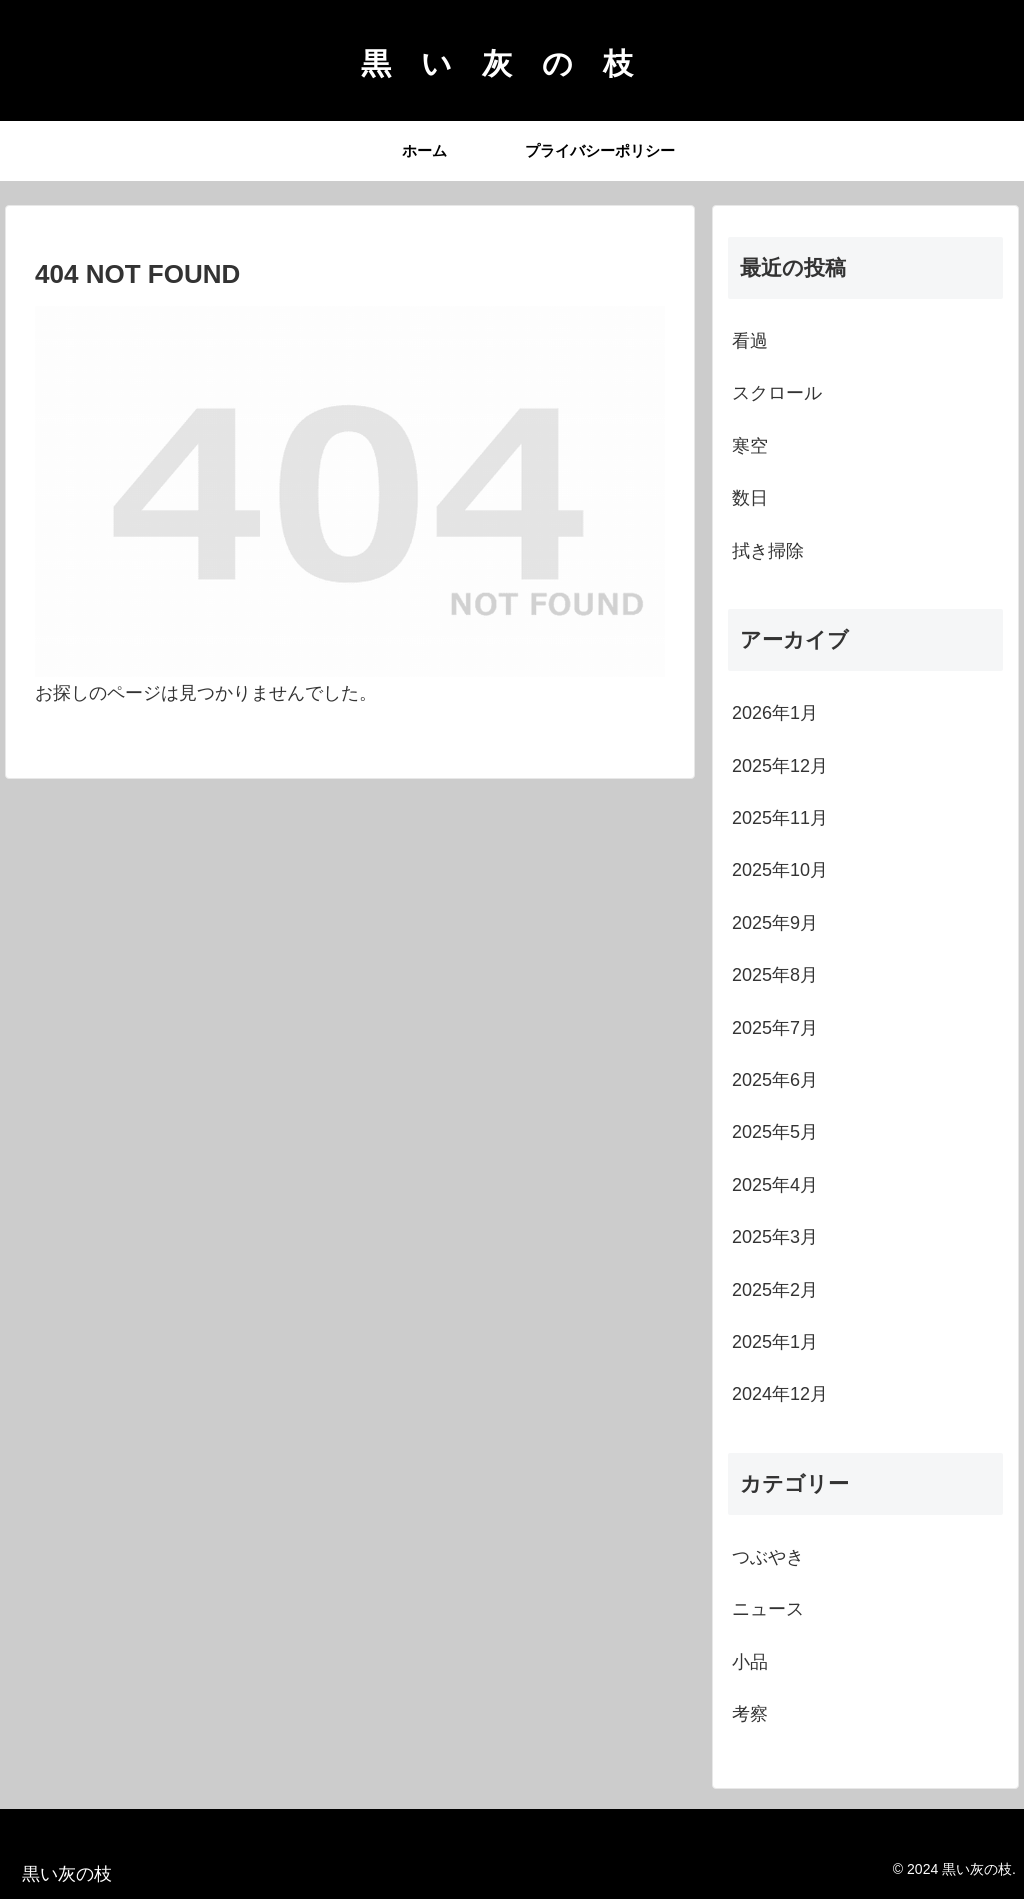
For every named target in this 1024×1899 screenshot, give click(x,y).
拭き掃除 (768, 551)
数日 (750, 498)
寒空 (750, 446)
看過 (750, 341)
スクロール (777, 393)
